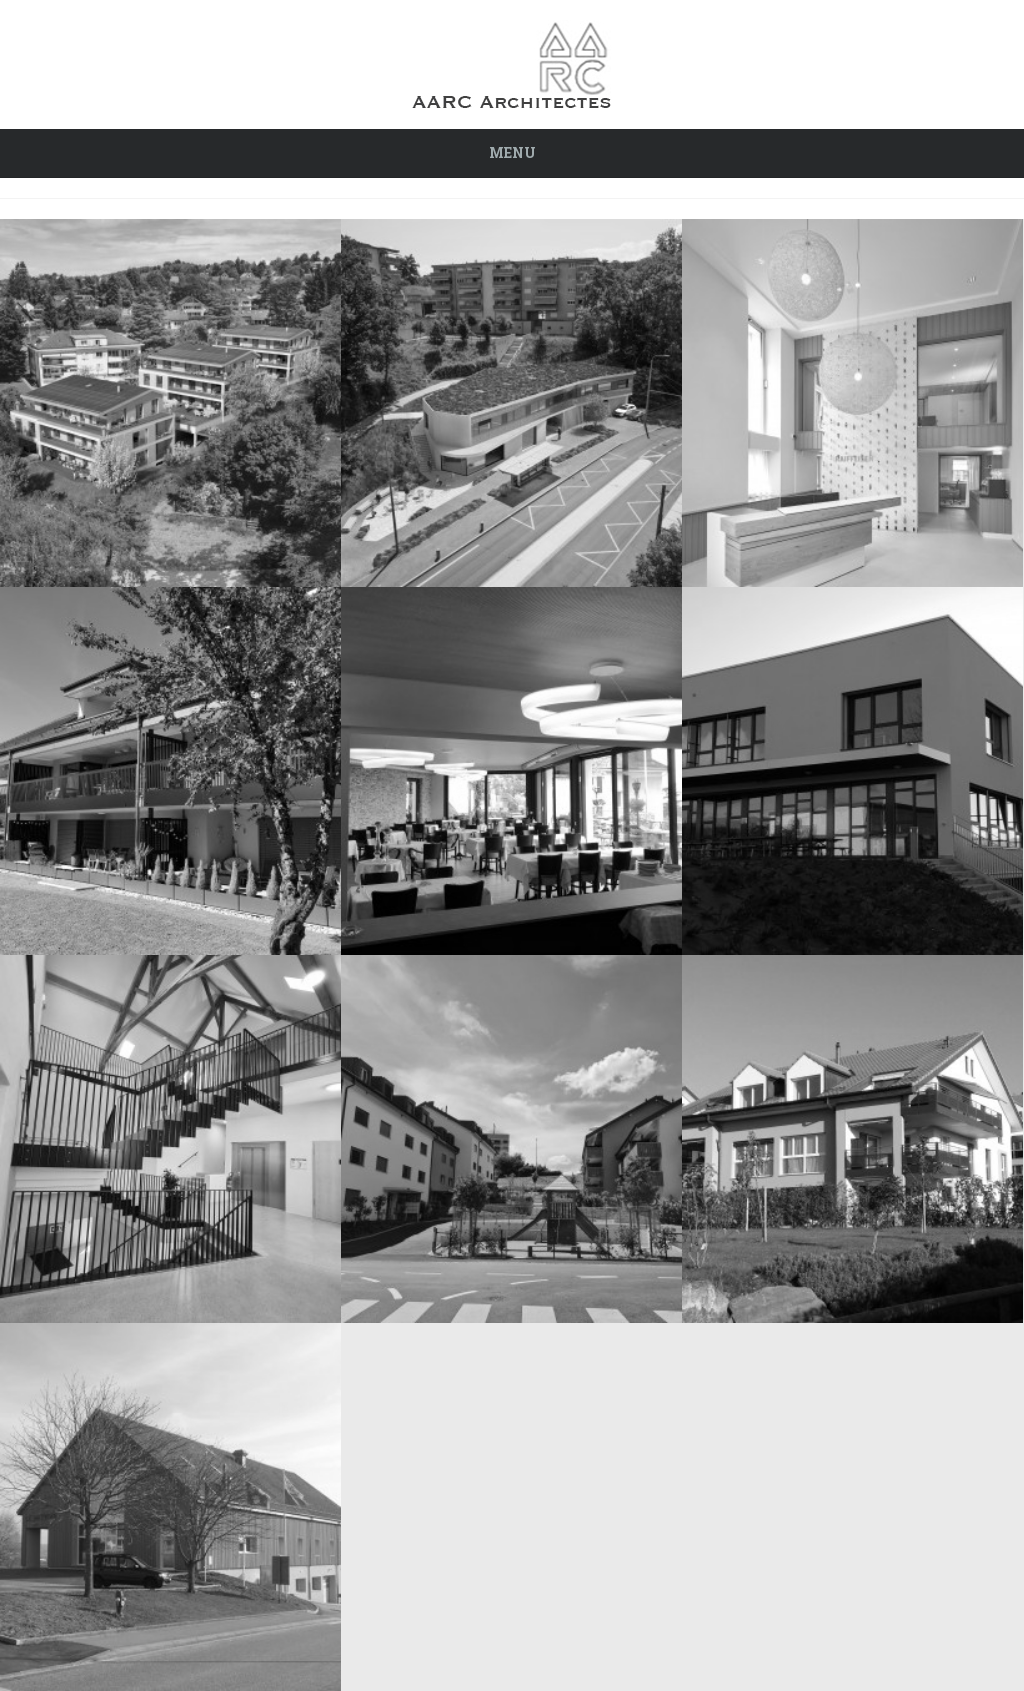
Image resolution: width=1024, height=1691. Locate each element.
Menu (512, 152)
